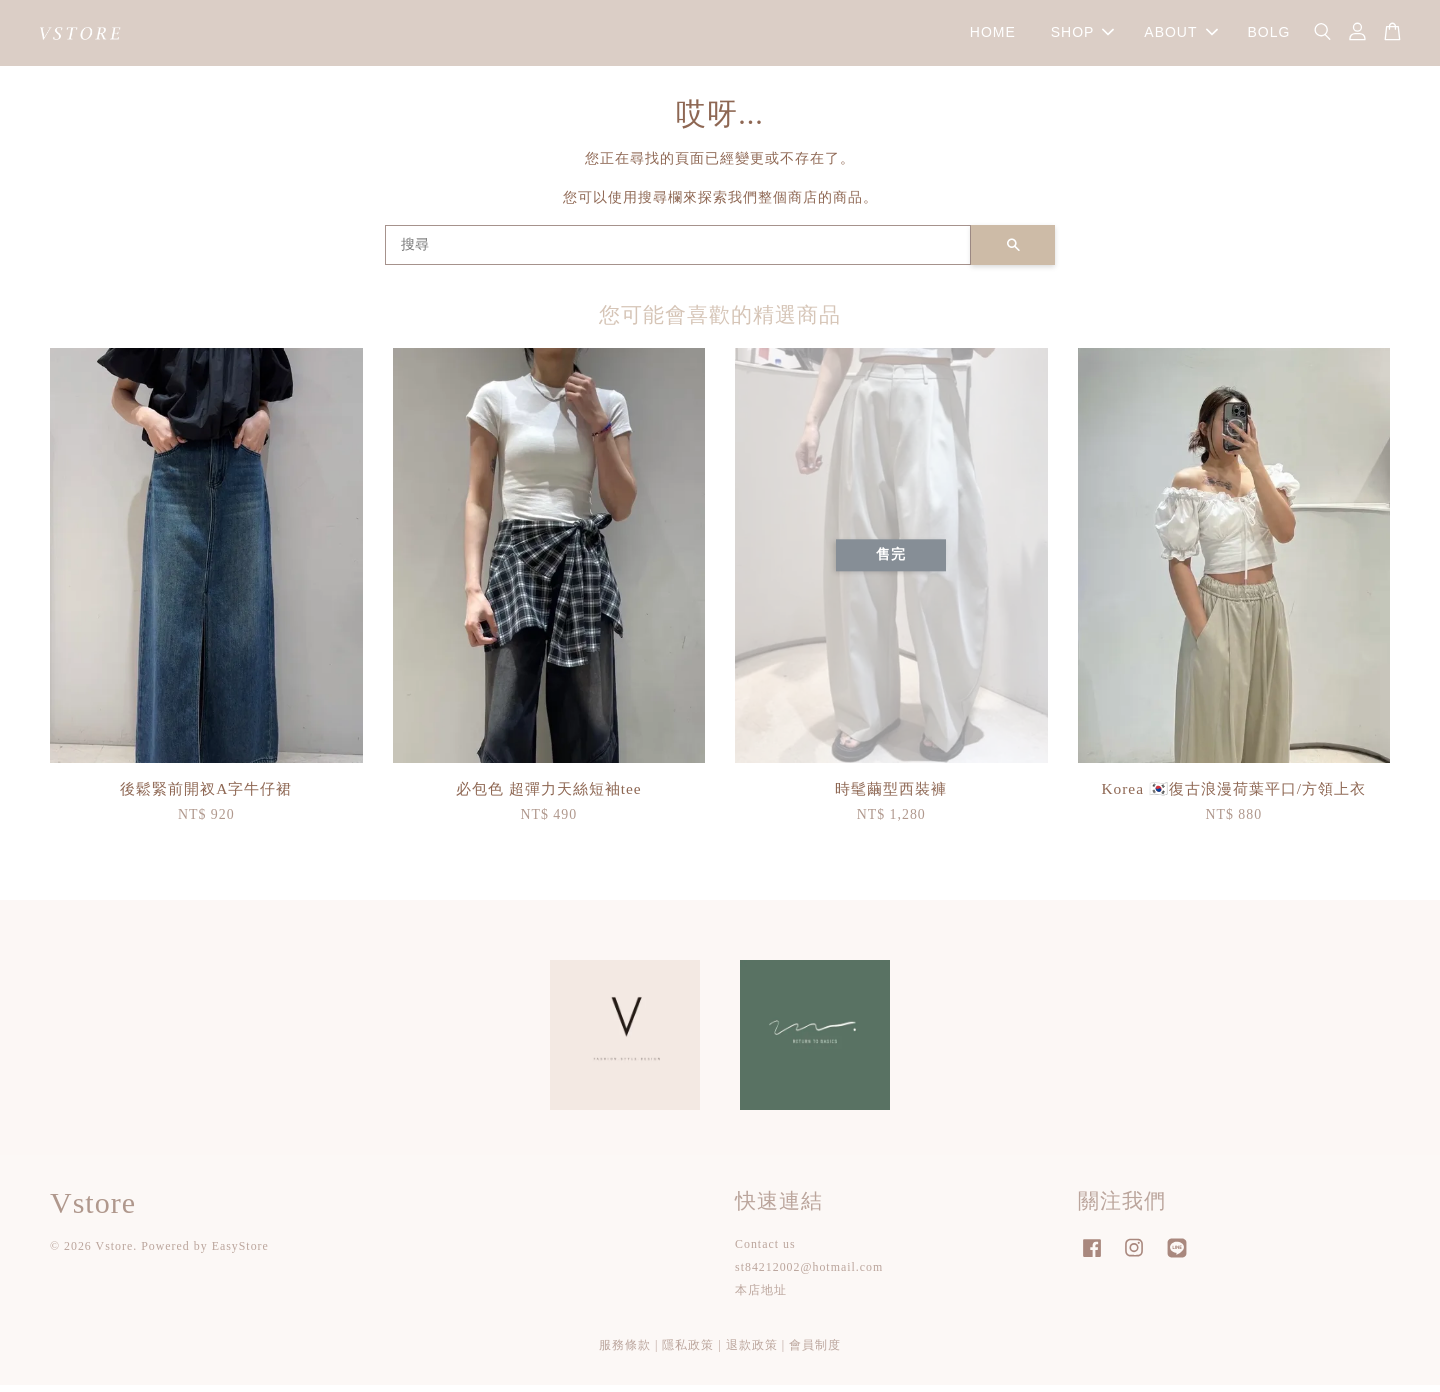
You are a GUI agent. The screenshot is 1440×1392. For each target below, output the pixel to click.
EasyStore (240, 1254)
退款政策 (752, 1352)
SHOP (1083, 36)
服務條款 (625, 1352)
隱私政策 (688, 1352)
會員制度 (815, 1352)
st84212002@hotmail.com (809, 1275)
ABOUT (1180, 36)
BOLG (1268, 36)
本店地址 (761, 1298)
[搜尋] (678, 252)
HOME (993, 36)
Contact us (765, 1251)
